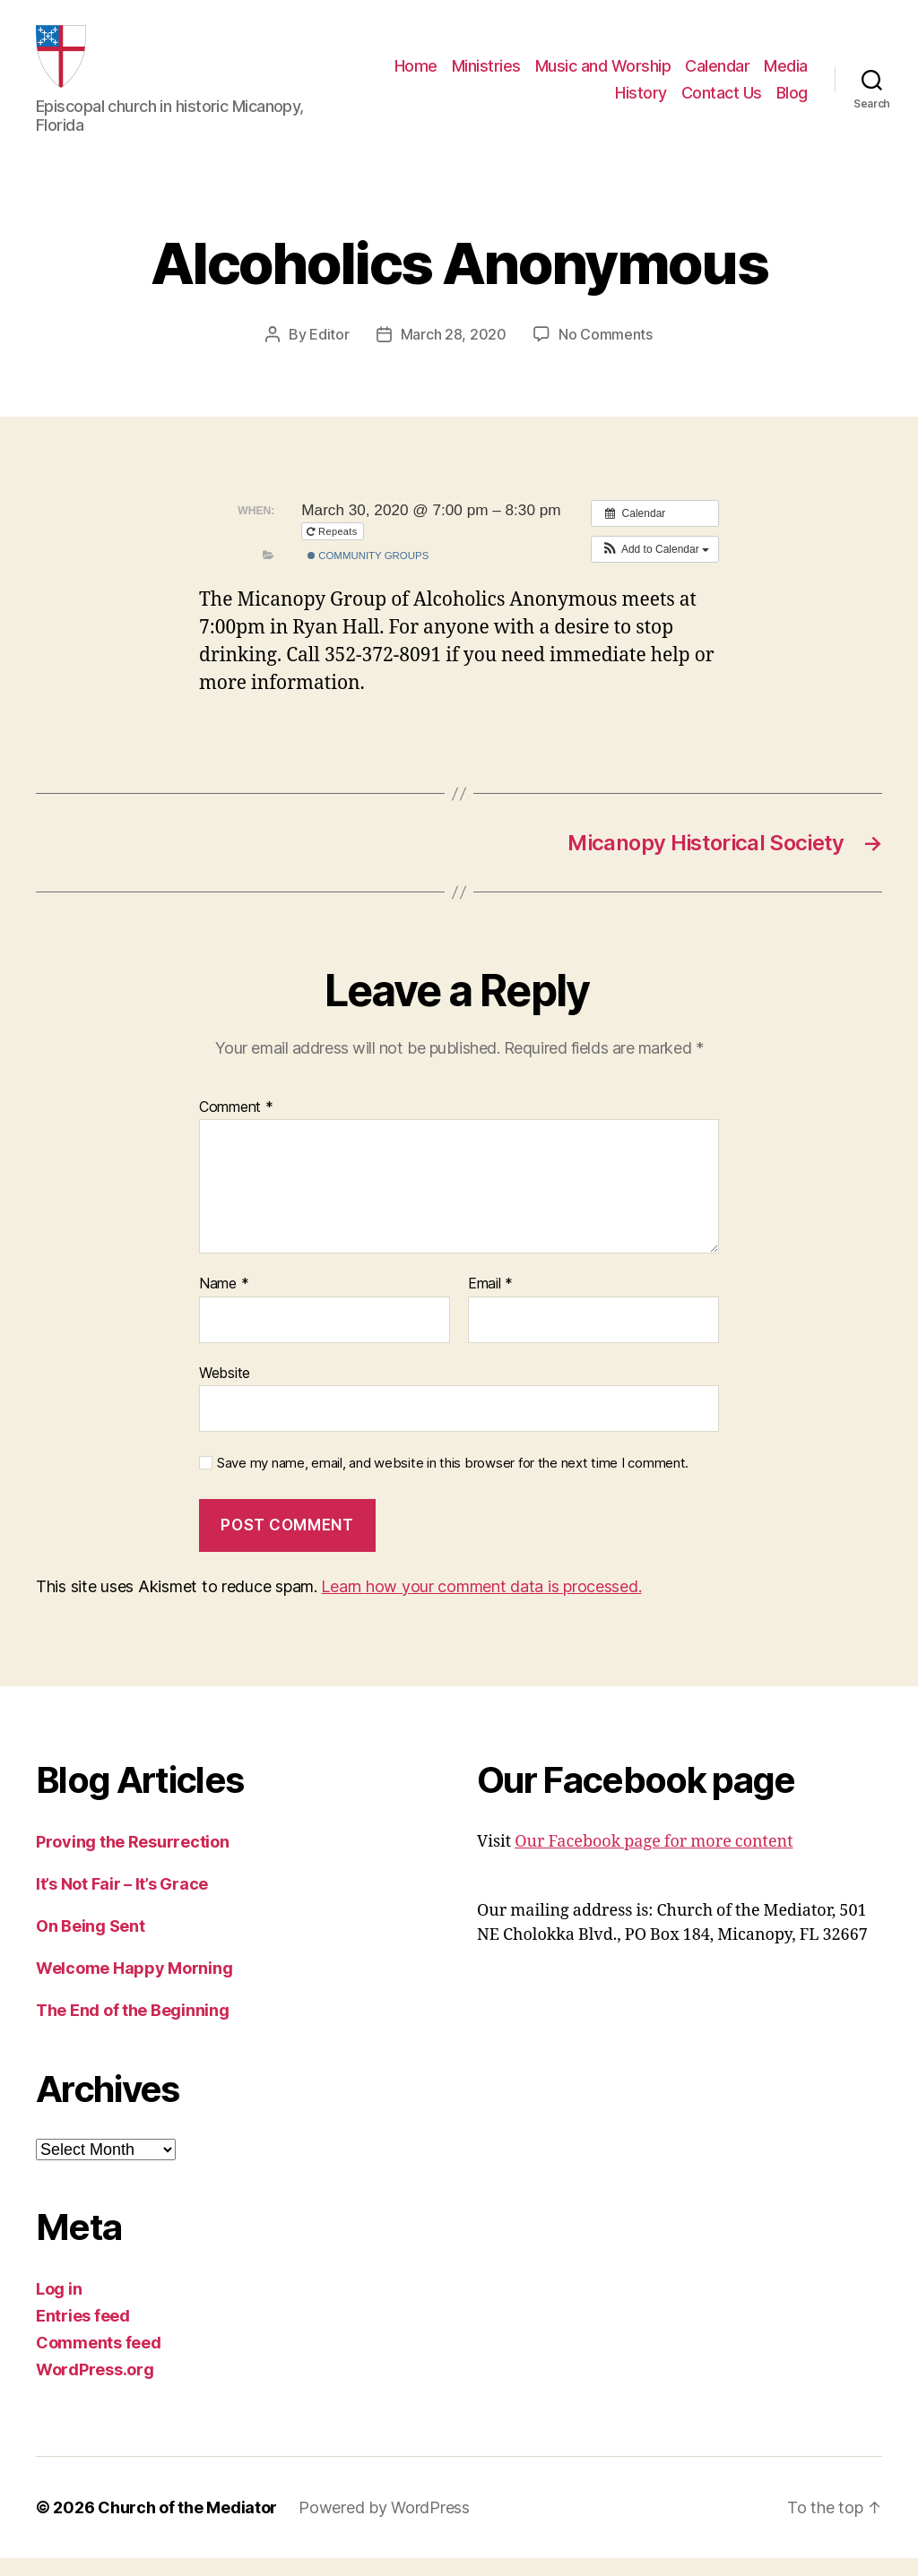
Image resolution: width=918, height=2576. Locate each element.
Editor (329, 352)
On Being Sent (90, 1943)
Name (223, 1302)
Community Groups (368, 573)
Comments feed (98, 2360)
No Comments (606, 352)
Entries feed (83, 2333)
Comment (236, 1125)
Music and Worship (603, 74)
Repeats (333, 549)
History (641, 101)
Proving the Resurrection (133, 1859)
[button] (655, 567)
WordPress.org (95, 2387)
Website (224, 1391)
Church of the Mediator (187, 2525)
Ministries (486, 74)
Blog (792, 101)
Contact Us (721, 101)
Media (786, 74)
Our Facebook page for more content (653, 1859)
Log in (59, 2306)
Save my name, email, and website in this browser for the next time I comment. (452, 1481)
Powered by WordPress (384, 2525)
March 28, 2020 (454, 352)
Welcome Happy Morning (134, 1986)
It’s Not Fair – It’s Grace (122, 1901)
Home (415, 74)
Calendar (717, 74)
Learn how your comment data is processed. (481, 1604)
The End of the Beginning (133, 2028)
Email (490, 1302)
